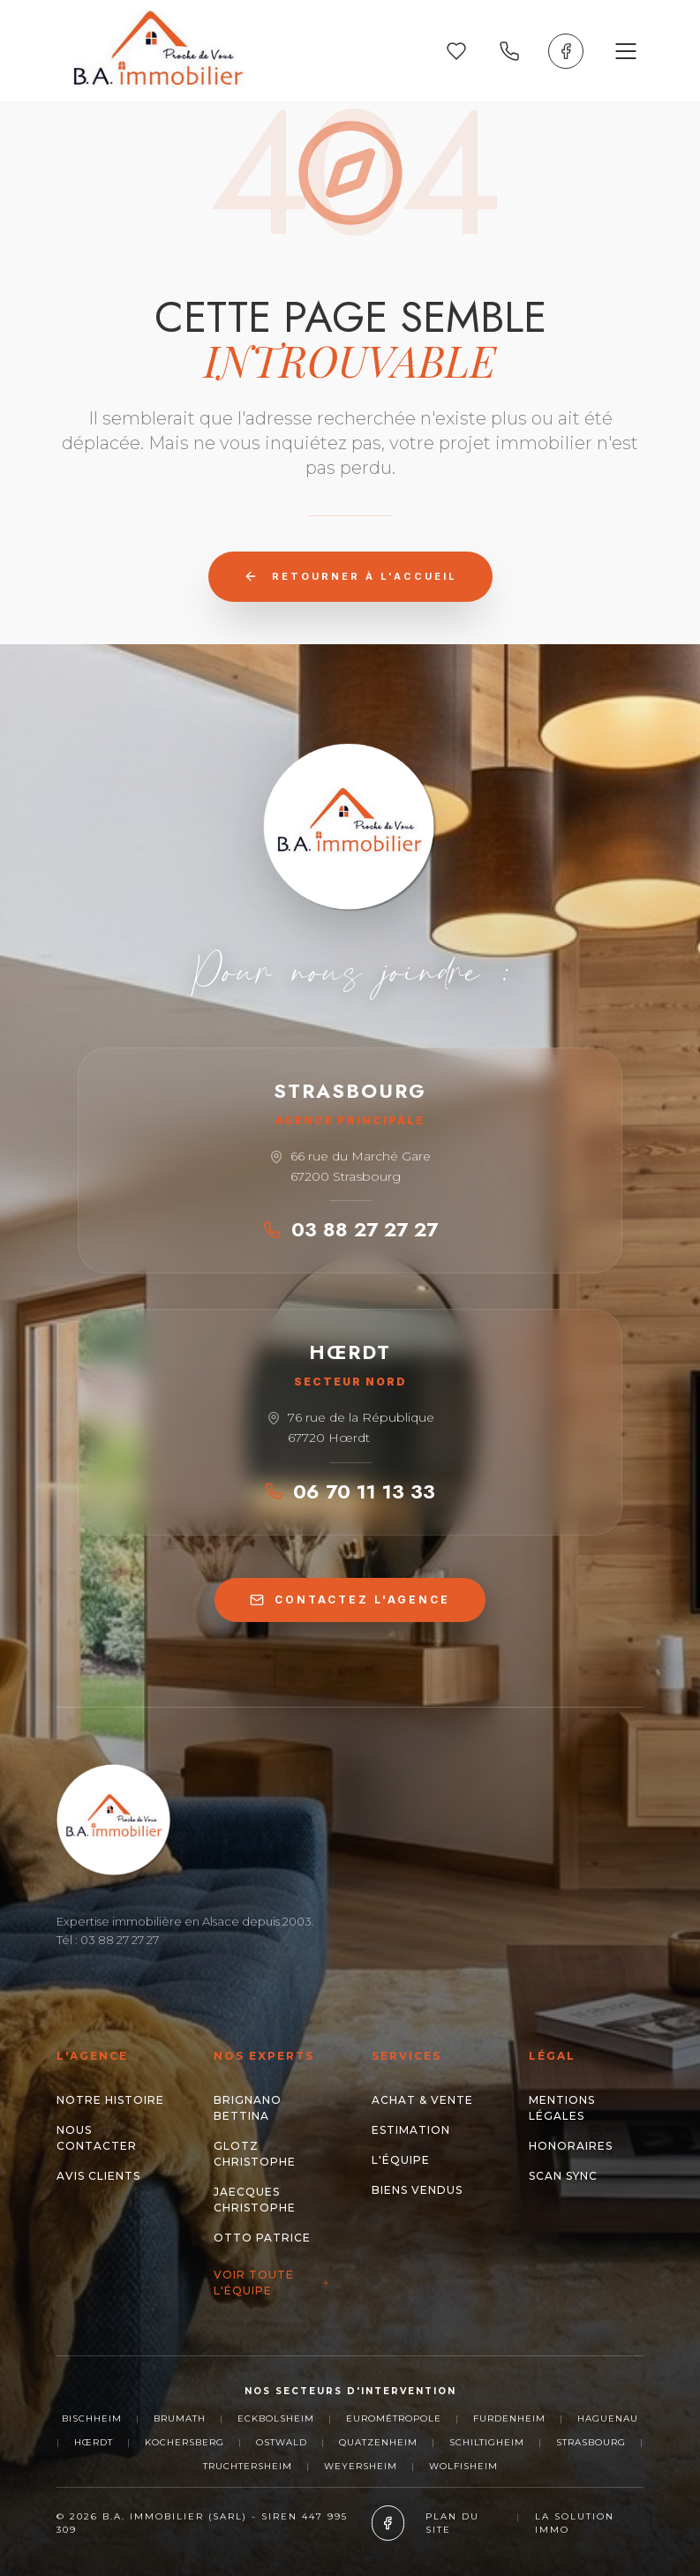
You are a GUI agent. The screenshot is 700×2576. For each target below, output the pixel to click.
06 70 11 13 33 (350, 1491)
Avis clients (98, 2175)
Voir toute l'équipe (271, 2282)
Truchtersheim (247, 2466)
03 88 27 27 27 (350, 1229)
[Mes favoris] (456, 51)
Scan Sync (563, 2175)
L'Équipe (401, 2160)
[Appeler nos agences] (509, 51)
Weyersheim (360, 2466)
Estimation (411, 2130)
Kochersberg (184, 2442)
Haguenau (607, 2418)
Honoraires (571, 2145)
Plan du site (452, 2523)
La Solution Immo (574, 2523)
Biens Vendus (417, 2190)
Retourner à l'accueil (350, 576)
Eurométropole (393, 2418)
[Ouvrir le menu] (626, 51)
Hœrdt (93, 2442)
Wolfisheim (463, 2466)
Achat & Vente (422, 2100)
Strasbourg (591, 2442)
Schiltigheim (486, 2442)
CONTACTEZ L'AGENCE (350, 1600)
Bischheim (92, 2418)
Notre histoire (110, 2100)
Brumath (180, 2418)
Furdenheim (509, 2418)
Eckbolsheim (275, 2418)
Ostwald (281, 2442)
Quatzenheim (378, 2442)
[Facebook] (565, 51)
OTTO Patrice (262, 2237)
